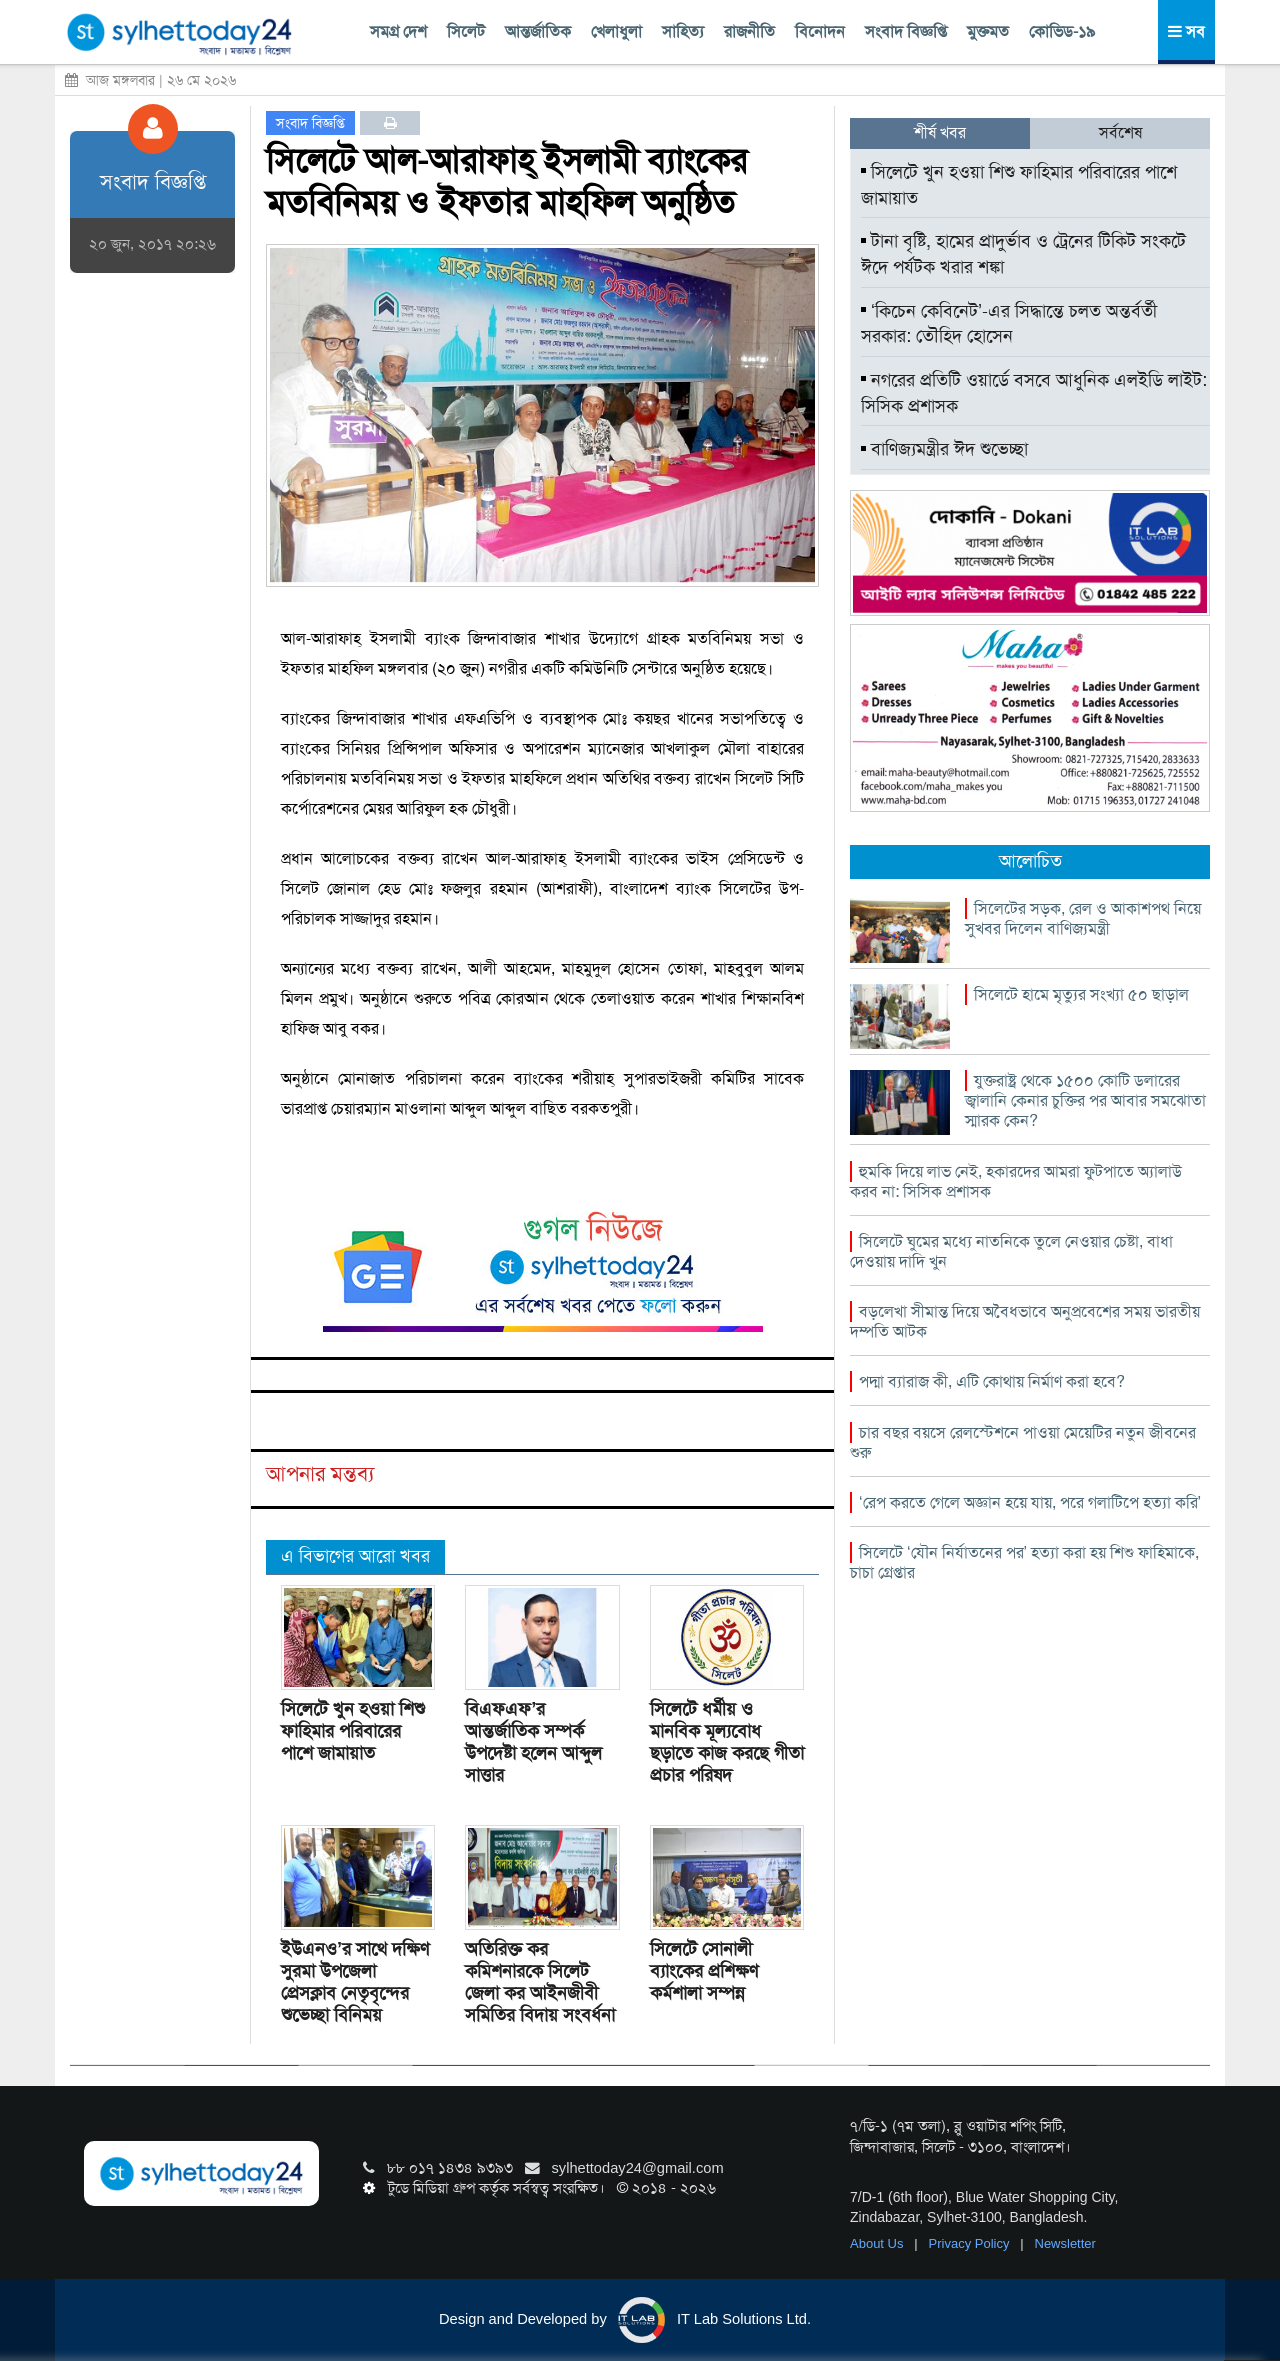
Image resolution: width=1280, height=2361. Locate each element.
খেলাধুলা (616, 31)
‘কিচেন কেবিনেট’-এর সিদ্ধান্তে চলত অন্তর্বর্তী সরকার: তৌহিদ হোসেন (1009, 324)
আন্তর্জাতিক (538, 31)
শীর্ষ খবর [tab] (940, 132)
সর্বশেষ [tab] (1120, 132)
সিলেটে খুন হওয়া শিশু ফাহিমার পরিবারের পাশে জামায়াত (353, 1731)
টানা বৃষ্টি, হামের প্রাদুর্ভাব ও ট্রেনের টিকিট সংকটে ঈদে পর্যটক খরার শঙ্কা (1023, 254)
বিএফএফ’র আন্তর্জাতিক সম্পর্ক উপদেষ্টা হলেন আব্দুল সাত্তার (533, 1742)
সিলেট (466, 31)
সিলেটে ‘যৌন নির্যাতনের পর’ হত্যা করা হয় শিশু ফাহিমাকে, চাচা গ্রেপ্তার (1024, 1562)
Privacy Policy (971, 2243)
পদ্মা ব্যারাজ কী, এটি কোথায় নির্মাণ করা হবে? (992, 1381)
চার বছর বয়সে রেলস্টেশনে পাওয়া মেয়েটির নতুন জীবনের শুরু (1023, 1442)
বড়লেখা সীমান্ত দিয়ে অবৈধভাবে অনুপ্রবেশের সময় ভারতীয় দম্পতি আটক (1025, 1321)
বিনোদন (820, 31)
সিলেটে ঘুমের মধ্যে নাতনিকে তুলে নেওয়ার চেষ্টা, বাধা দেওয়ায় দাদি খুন (1011, 1251)
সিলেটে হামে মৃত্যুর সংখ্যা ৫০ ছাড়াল (1081, 994)
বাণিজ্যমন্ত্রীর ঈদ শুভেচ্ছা (944, 449)
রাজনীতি (749, 31)
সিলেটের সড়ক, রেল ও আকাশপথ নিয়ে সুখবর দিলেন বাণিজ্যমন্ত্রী (1083, 918)
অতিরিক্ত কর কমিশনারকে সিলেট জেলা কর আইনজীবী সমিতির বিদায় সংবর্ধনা (540, 1982)
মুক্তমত (988, 31)
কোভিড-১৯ (1062, 31)
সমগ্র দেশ (398, 31)
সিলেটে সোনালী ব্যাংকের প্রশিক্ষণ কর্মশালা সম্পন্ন (704, 1971)
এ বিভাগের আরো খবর (355, 1556)
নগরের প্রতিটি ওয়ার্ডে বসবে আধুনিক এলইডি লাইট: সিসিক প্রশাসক (1034, 393)
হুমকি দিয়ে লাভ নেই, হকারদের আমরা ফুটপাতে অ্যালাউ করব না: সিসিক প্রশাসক (1016, 1181)
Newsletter (1065, 2243)
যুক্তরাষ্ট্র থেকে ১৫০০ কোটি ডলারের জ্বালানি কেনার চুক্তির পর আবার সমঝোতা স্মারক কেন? (1085, 1100)
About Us (878, 2243)
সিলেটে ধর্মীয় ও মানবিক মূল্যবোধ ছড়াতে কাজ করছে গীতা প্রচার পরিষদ (727, 1742)
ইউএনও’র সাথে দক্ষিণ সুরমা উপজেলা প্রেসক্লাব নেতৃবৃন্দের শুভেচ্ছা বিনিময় (355, 1982)
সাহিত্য (683, 31)
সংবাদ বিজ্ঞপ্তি (906, 31)
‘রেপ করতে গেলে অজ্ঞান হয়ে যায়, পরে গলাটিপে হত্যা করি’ (1030, 1502)
